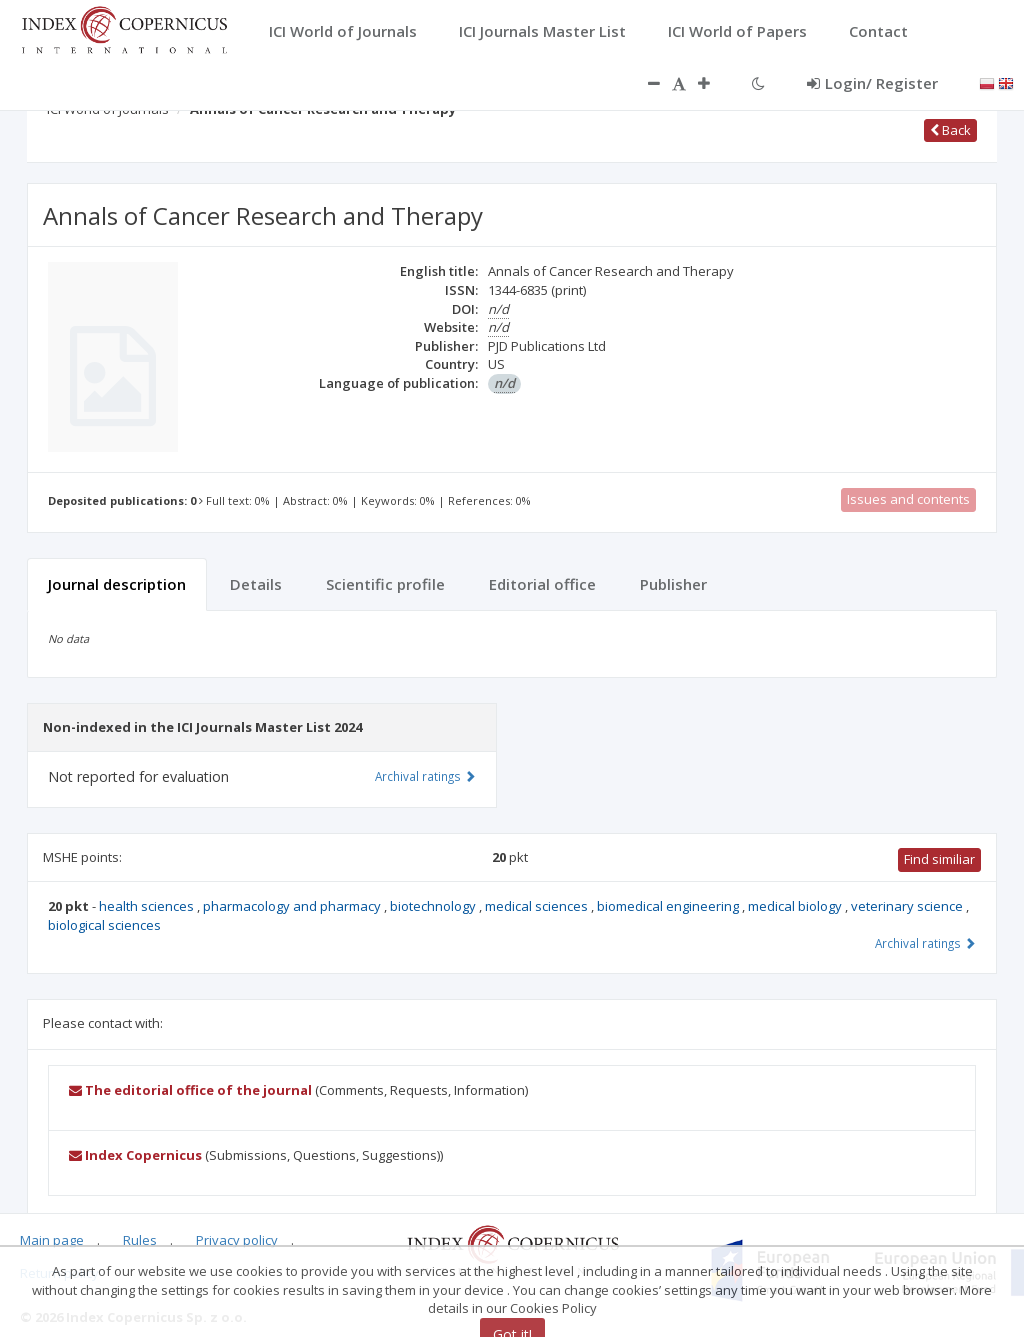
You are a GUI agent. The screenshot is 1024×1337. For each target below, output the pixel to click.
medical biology (796, 906)
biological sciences (104, 925)
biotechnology (434, 906)
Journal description (117, 584)
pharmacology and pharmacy (293, 906)
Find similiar (939, 859)
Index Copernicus (135, 1155)
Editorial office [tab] (542, 584)
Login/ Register (872, 83)
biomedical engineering (669, 906)
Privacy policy (237, 1240)
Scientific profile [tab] (385, 584)
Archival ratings (925, 943)
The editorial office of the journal (190, 1090)
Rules (140, 1240)
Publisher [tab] (673, 584)
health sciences (148, 906)
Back (950, 130)
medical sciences (538, 906)
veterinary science (908, 906)
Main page (52, 1240)
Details (256, 584)
